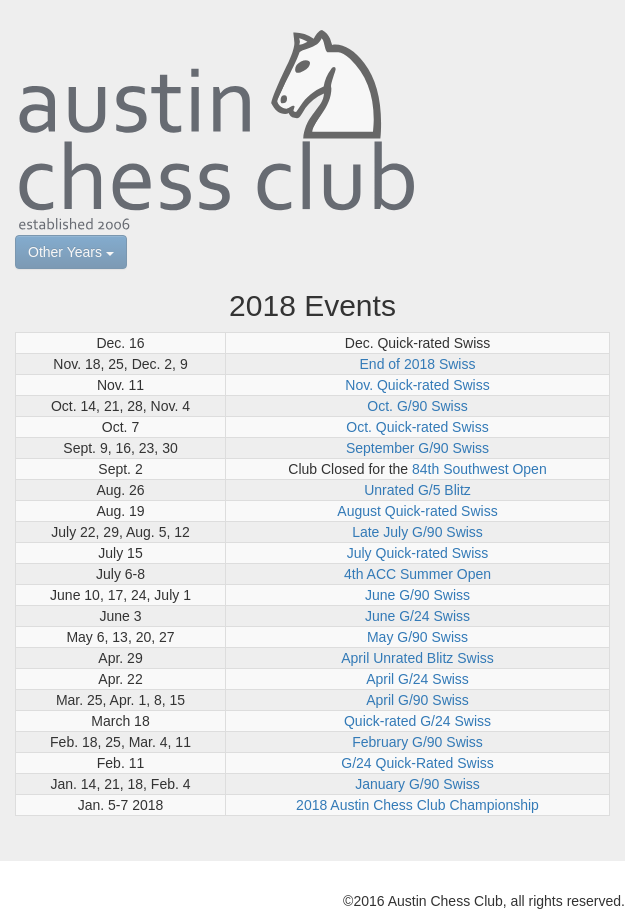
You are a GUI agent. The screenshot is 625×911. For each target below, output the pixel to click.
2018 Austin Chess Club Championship (417, 805)
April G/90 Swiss (417, 700)
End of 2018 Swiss (418, 364)
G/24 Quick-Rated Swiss (417, 763)
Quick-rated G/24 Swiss (417, 721)
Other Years (71, 252)
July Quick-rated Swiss (418, 553)
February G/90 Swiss (417, 742)
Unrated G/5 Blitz (417, 490)
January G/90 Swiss (417, 784)
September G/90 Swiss (417, 448)
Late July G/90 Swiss (417, 532)
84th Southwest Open (479, 469)
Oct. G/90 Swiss (417, 406)
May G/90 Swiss (417, 637)
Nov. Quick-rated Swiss (417, 385)
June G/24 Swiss (417, 616)
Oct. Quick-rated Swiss (417, 427)
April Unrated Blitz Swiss (417, 658)
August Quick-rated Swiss (417, 511)
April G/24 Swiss (417, 679)
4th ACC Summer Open (417, 574)
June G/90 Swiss (417, 595)
